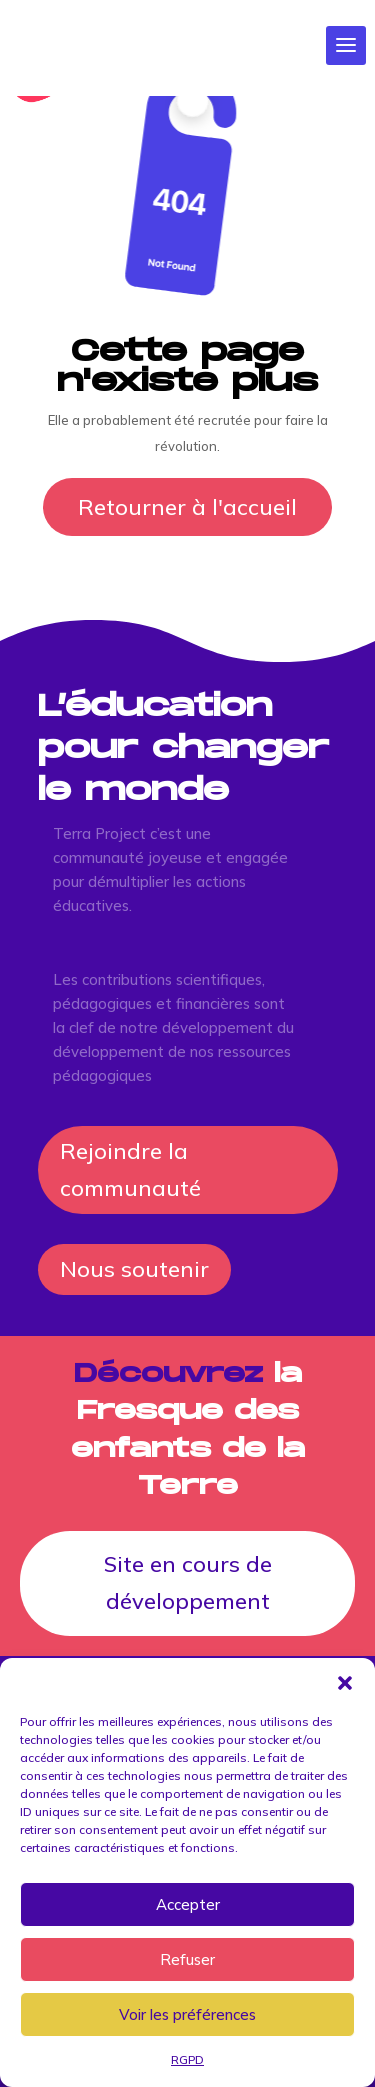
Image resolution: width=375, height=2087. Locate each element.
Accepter (188, 1904)
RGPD (187, 2059)
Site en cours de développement (188, 1582)
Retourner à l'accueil (187, 507)
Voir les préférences (187, 2014)
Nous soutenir (134, 1269)
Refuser (187, 1959)
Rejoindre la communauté (130, 1169)
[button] (345, 1683)
